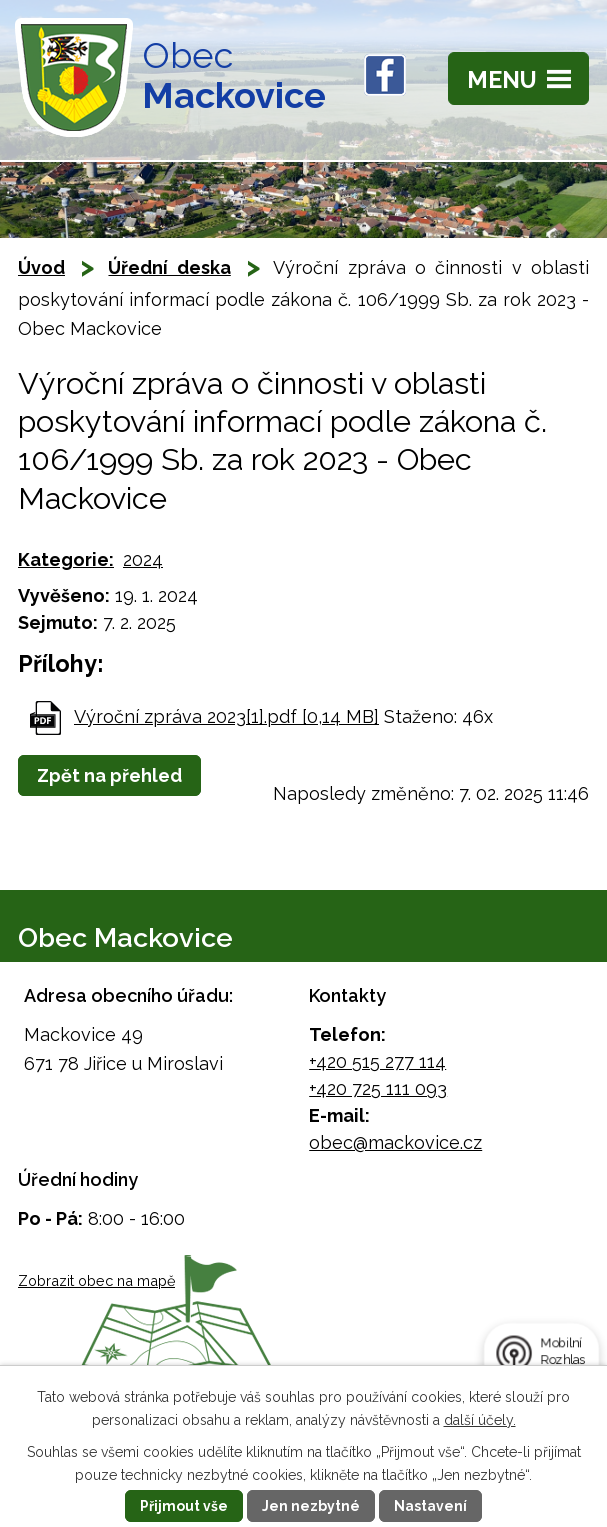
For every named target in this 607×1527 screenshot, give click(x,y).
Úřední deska (169, 267)
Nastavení (430, 1506)
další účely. (480, 1420)
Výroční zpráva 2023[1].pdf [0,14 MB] (226, 716)
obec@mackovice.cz (395, 1142)
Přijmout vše (184, 1506)
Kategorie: (66, 559)
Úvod (41, 267)
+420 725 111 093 (378, 1088)
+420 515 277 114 (377, 1061)
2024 (143, 559)
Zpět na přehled (109, 775)
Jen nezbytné (311, 1506)
